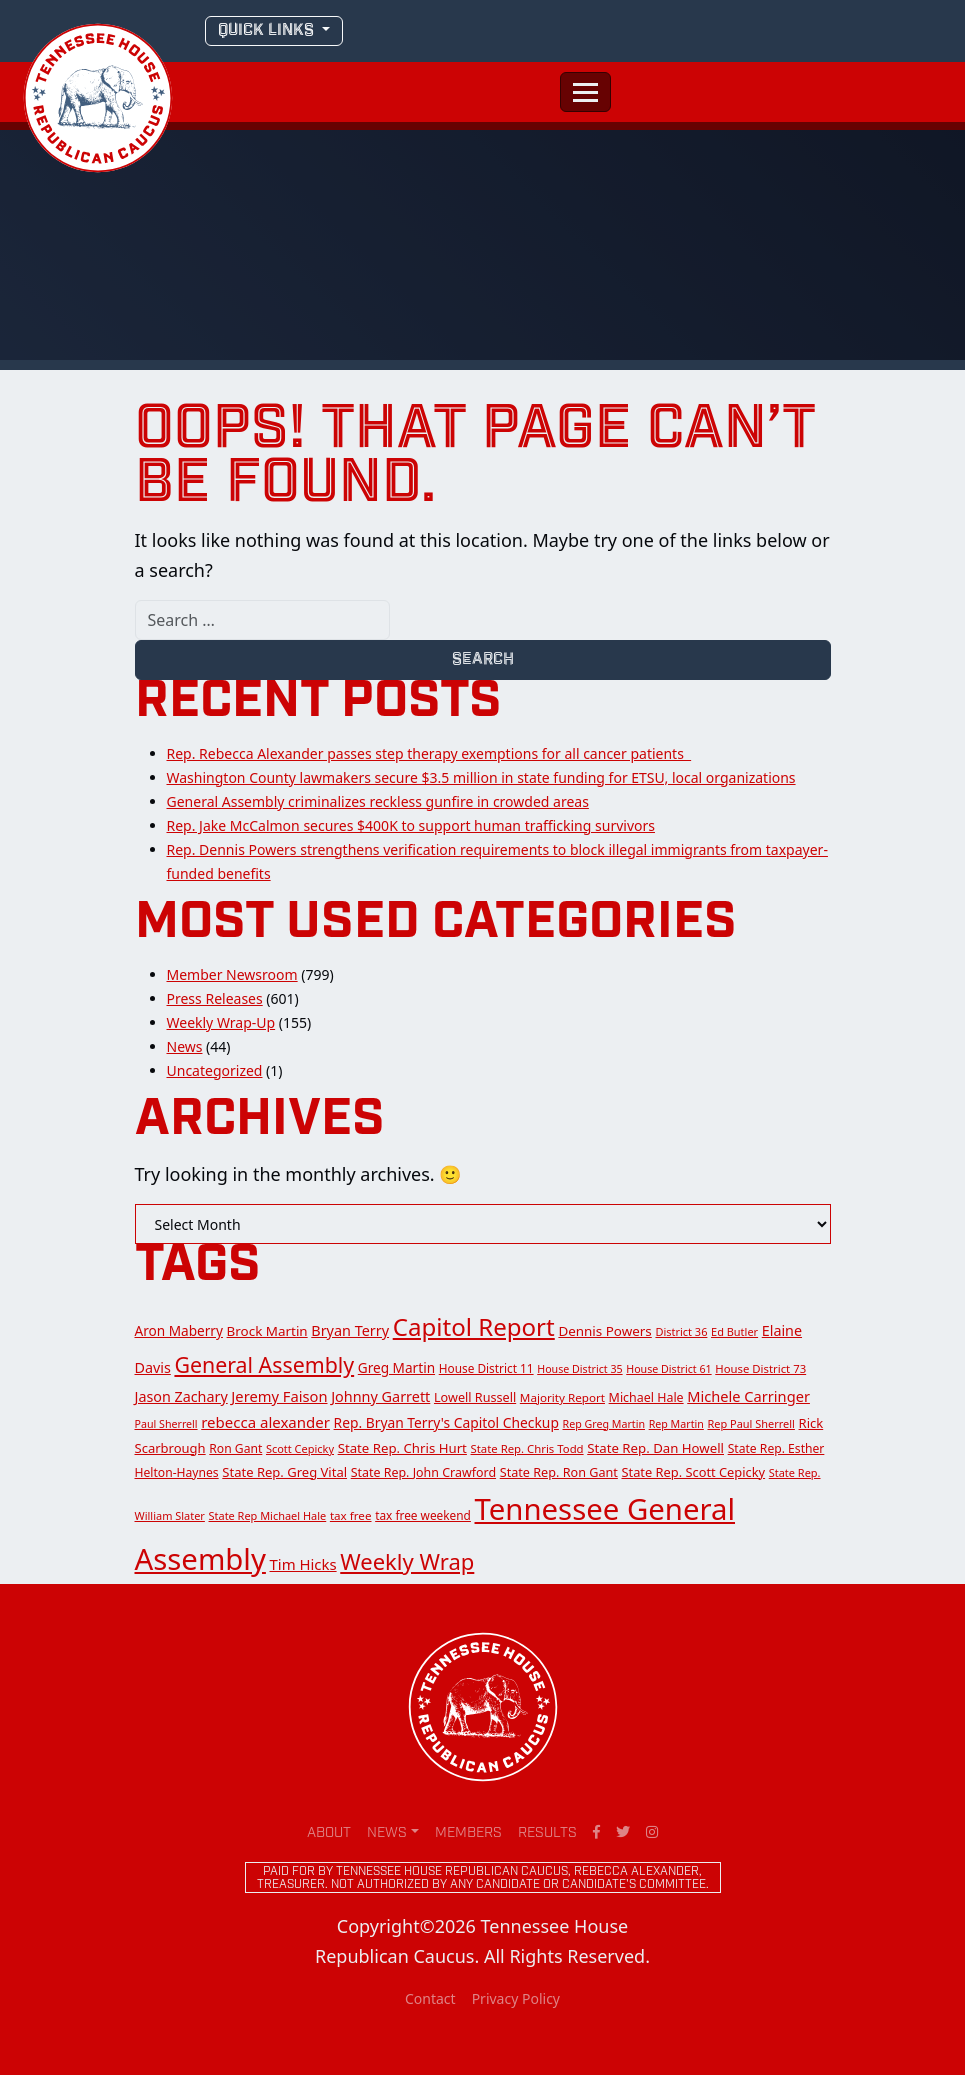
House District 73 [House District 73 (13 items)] (760, 1368)
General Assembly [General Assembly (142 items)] (264, 1364)
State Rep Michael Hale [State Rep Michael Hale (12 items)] (268, 1515)
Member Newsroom (232, 974)
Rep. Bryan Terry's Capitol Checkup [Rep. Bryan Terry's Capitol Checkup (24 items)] (446, 1422)
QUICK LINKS (268, 30)
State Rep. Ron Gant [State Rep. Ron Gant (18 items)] (559, 1472)
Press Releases (215, 998)
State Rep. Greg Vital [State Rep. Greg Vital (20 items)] (284, 1472)
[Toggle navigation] (585, 92)
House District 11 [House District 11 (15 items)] (486, 1368)
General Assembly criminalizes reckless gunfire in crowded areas (378, 801)
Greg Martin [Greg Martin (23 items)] (396, 1367)
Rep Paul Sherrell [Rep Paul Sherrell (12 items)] (750, 1423)
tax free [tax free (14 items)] (351, 1515)
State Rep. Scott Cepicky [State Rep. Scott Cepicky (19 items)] (694, 1472)
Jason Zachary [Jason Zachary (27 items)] (181, 1396)
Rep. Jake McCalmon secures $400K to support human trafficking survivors (411, 825)
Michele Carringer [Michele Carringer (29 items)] (748, 1396)
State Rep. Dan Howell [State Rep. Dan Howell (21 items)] (655, 1448)
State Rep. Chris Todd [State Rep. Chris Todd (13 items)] (527, 1448)
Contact (430, 1998)
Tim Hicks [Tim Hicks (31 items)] (303, 1564)
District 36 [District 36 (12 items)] (681, 1331)
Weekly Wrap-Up (221, 1022)
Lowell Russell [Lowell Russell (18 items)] (475, 1397)
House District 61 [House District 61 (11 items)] (668, 1369)
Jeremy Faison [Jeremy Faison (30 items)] (279, 1396)
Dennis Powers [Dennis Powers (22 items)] (604, 1331)
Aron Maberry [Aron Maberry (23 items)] (179, 1330)
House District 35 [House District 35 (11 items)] (579, 1369)
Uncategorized (215, 1070)
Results (547, 1833)
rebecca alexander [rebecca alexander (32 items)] (265, 1422)
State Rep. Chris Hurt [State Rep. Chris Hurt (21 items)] (402, 1448)
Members (468, 1833)
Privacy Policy (516, 1998)
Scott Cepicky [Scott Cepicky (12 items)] (300, 1448)
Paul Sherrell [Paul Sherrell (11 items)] (166, 1424)
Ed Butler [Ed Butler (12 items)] (734, 1331)
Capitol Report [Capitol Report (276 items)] (474, 1326)
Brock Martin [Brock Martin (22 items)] (267, 1331)
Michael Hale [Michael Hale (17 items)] (646, 1397)
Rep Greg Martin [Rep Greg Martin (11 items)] (604, 1424)
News (185, 1046)
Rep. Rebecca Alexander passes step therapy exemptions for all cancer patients (429, 753)
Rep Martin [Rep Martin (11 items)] (676, 1424)
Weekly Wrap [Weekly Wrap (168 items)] (407, 1561)
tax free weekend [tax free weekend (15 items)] (423, 1515)
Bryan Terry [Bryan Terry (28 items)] (350, 1330)
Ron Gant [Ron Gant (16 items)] (235, 1448)
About (329, 1833)
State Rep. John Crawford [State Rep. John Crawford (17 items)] (423, 1472)
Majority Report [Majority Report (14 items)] (562, 1397)
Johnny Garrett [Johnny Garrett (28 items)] (380, 1396)
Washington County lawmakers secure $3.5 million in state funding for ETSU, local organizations (481, 777)
